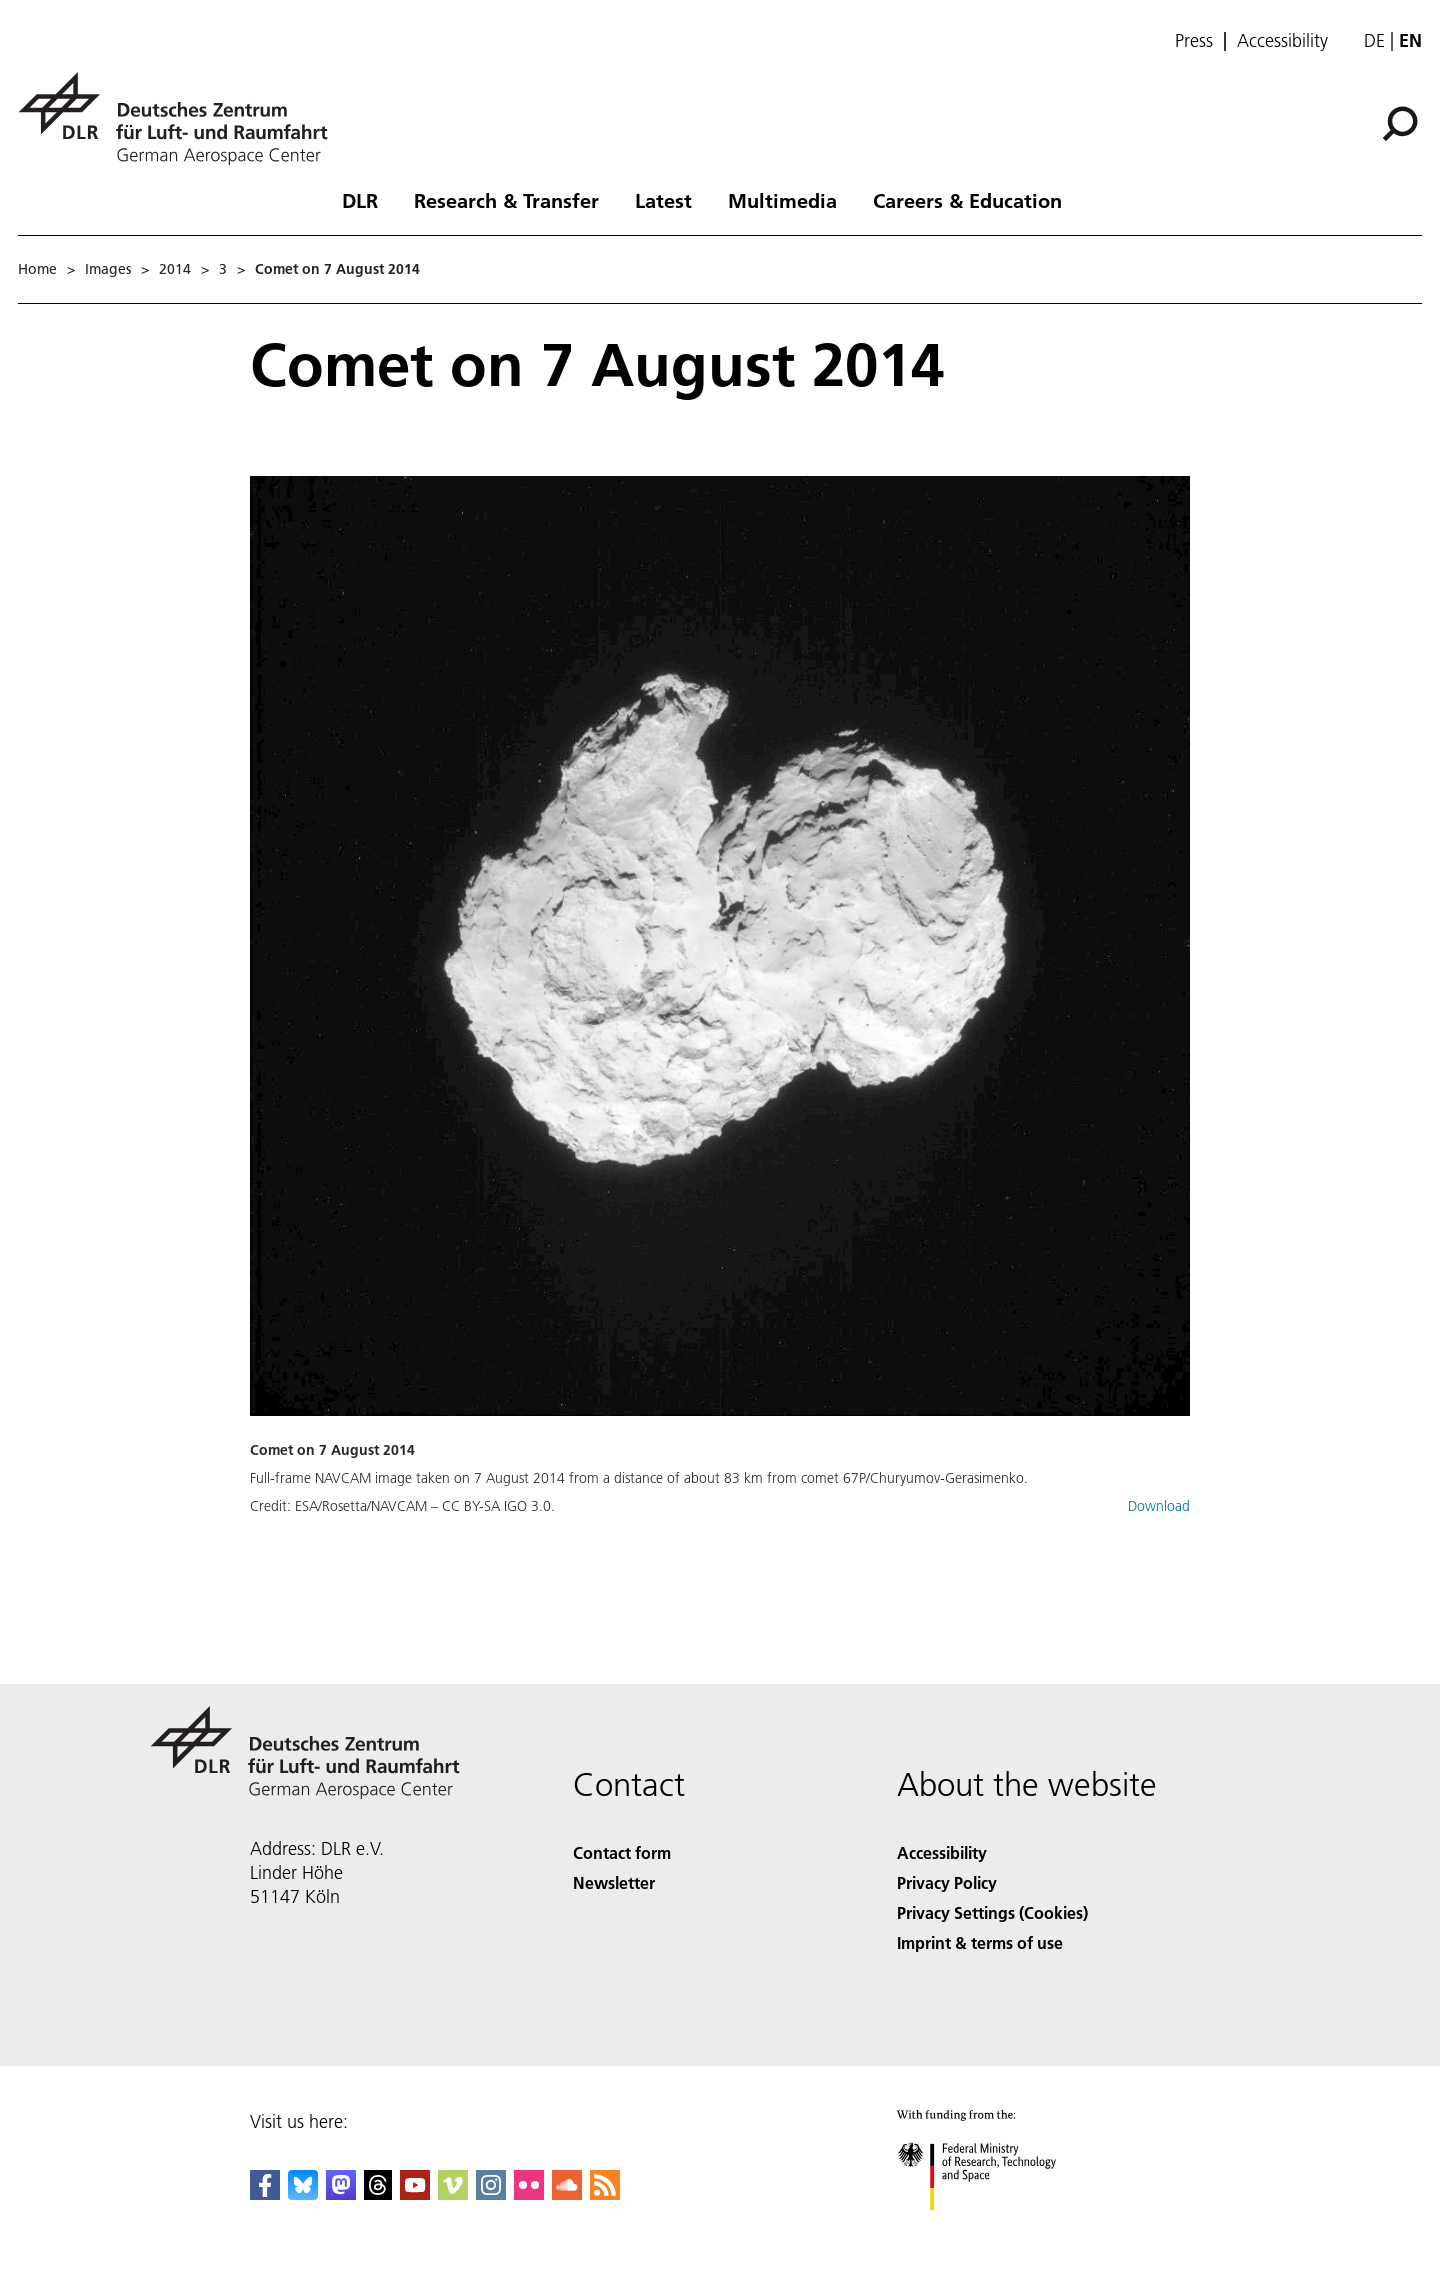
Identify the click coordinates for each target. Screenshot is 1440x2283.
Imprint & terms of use (980, 1942)
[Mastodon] (341, 2193)
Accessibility (1282, 41)
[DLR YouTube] (415, 2193)
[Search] (1400, 124)
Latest (663, 200)
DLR (360, 200)
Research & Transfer (506, 200)
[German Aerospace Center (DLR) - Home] (181, 118)
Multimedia (782, 200)
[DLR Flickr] (529, 2193)
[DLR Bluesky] (303, 2193)
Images (108, 269)
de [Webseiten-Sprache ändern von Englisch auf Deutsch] (1374, 40)
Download (1159, 1506)
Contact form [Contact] (622, 1852)
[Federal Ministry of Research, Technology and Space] (994, 2227)
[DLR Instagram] (491, 2193)
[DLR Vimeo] (453, 2193)
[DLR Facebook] (265, 2193)
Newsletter (614, 1882)
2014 (175, 269)
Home (37, 269)
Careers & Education (967, 200)
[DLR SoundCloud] (567, 2193)
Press (1194, 41)
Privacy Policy (947, 1882)
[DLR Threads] (378, 2193)
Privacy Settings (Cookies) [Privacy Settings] (992, 1912)
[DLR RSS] (605, 2193)
